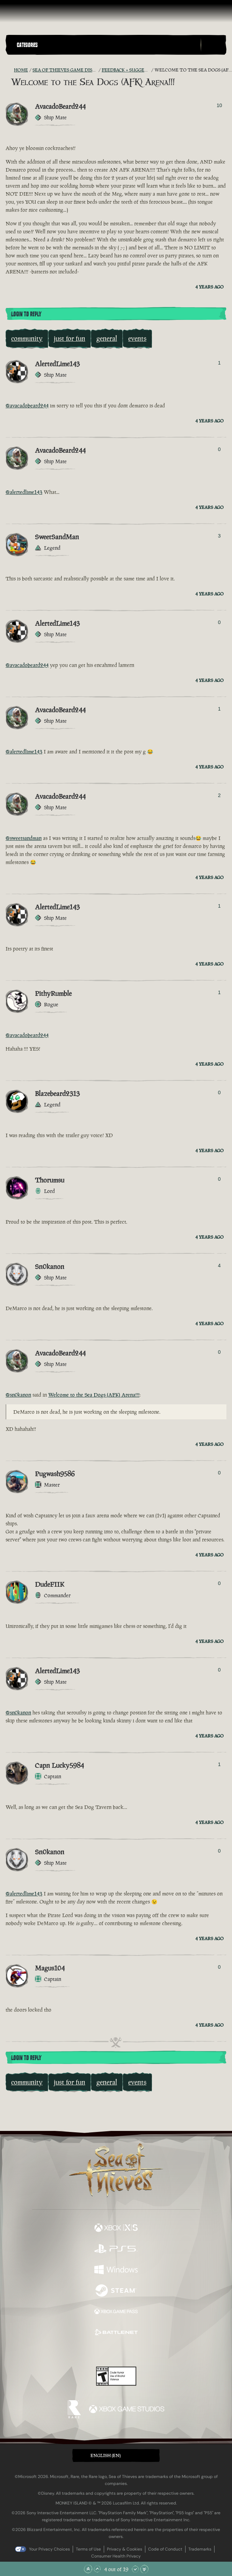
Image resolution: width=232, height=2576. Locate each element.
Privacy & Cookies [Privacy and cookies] (124, 2549)
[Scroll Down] (135, 2569)
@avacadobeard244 (27, 405)
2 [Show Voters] (219, 795)
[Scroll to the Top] (88, 2569)
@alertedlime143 (24, 492)
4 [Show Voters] (219, 1265)
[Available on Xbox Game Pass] (116, 2312)
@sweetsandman (24, 838)
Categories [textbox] (27, 45)
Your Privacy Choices (49, 2549)
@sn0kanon (18, 1394)
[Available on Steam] (116, 2291)
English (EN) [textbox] (105, 2455)
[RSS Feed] (10, 70)
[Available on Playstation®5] (116, 2249)
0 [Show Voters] (219, 449)
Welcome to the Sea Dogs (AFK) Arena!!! (93, 1394)
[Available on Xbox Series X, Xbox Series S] (116, 2228)
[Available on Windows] (116, 2270)
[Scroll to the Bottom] (144, 2569)
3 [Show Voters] (219, 536)
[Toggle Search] (213, 45)
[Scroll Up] (97, 2569)
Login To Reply (26, 314)
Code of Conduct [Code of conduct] (165, 2549)
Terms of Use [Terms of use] (88, 2549)
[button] (107, 45)
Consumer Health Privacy (116, 2556)
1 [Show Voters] (219, 363)
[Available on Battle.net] (116, 2333)
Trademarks (199, 2549)
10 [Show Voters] (219, 105)
